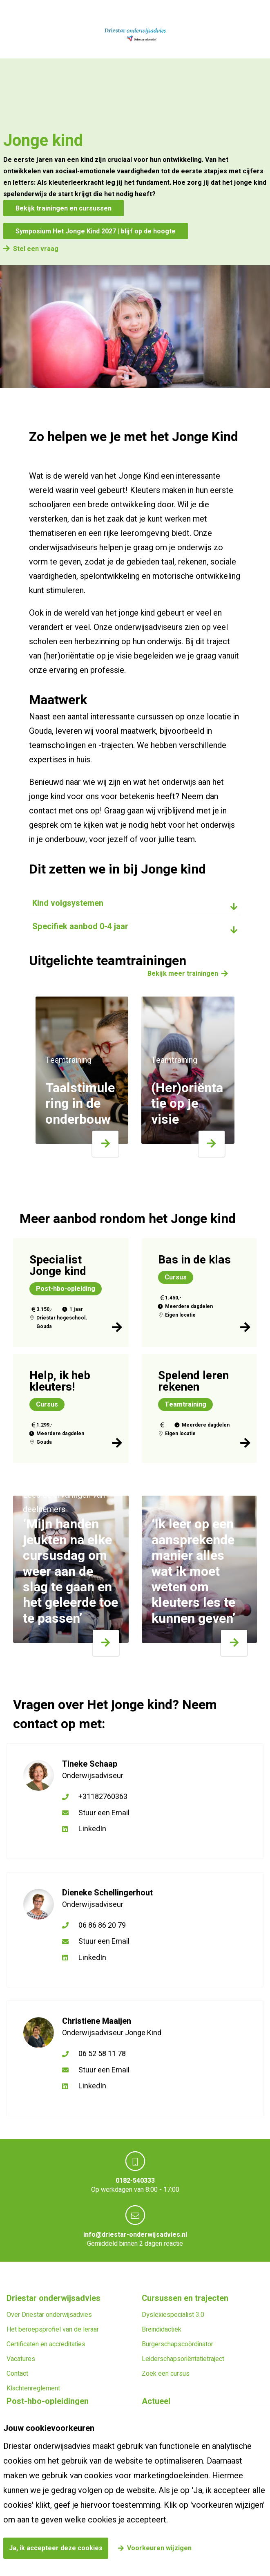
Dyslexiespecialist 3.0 (173, 2315)
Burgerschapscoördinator (177, 2344)
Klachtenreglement (33, 2388)
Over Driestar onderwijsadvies (49, 2315)
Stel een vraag (35, 249)
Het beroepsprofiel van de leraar (53, 2329)
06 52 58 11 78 (102, 2053)
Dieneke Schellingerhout (107, 1893)
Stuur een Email (103, 1813)
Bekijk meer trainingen (182, 973)
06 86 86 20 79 (102, 1925)
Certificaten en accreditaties (46, 2344)
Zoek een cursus (166, 2374)
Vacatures (21, 2359)
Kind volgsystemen (67, 903)
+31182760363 (102, 1796)
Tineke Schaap (90, 1764)
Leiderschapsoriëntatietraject (183, 2359)
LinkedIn (92, 1829)
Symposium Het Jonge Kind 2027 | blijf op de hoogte (96, 231)
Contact (17, 2374)
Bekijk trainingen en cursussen (64, 208)
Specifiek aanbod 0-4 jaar (80, 926)
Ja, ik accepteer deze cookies (56, 2548)
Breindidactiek (161, 2329)
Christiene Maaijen (96, 2021)
